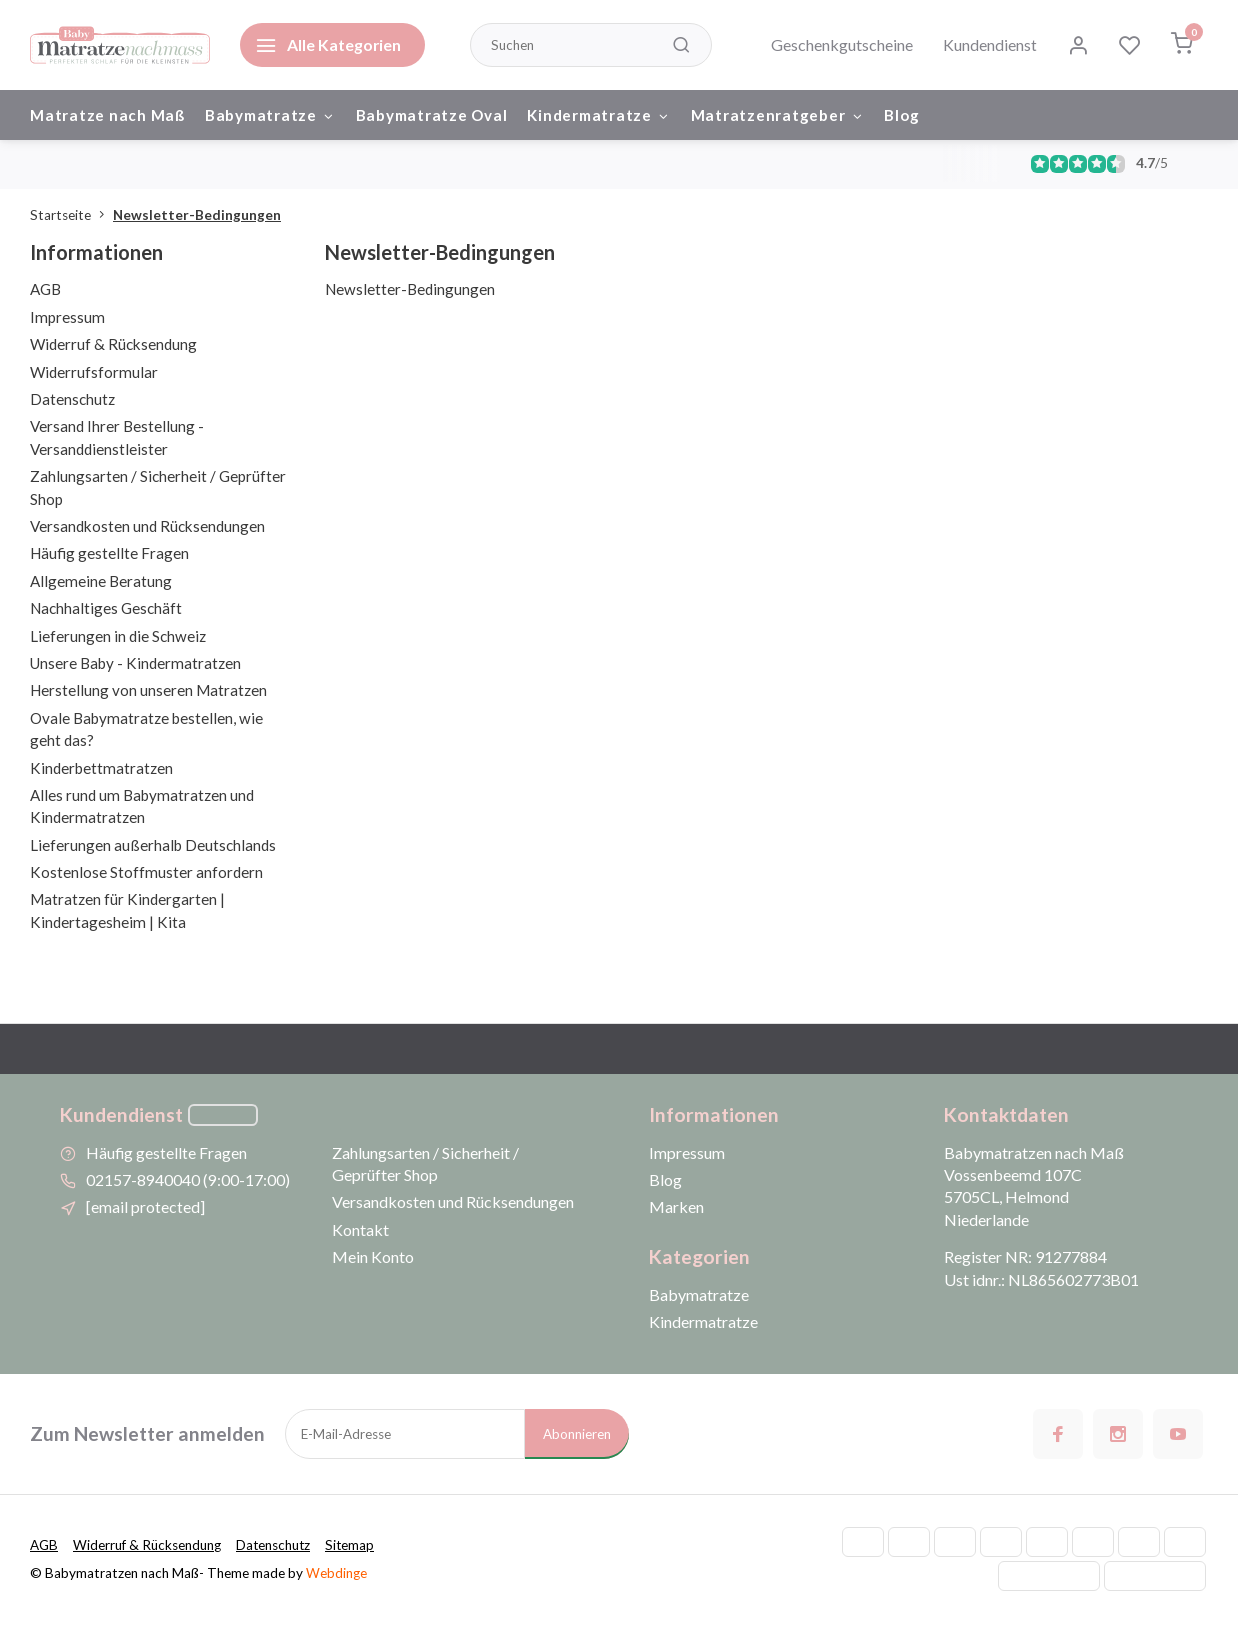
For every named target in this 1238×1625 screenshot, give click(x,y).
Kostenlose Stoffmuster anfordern (146, 873)
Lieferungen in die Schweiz (118, 637)
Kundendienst (990, 44)
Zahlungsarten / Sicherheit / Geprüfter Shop (425, 1164)
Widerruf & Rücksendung (113, 346)
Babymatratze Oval (432, 115)
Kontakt (360, 1230)
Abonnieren (577, 1435)
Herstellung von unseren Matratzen (148, 692)
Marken (676, 1208)
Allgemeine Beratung (101, 582)
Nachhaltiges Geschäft (106, 609)
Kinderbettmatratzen (101, 769)
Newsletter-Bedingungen (197, 216)
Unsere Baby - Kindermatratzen (135, 664)
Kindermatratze (600, 115)
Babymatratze (270, 115)
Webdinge (336, 1574)
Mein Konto (373, 1258)
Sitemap (356, 1547)
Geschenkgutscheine (842, 44)
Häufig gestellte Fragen (109, 555)
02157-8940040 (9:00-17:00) (188, 1180)
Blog (903, 115)
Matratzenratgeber (779, 115)
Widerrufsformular (94, 373)
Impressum (67, 318)
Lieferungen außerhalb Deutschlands (153, 846)
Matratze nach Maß (107, 115)
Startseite (71, 216)
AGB (45, 291)
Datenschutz (72, 400)
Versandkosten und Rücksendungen (147, 527)
